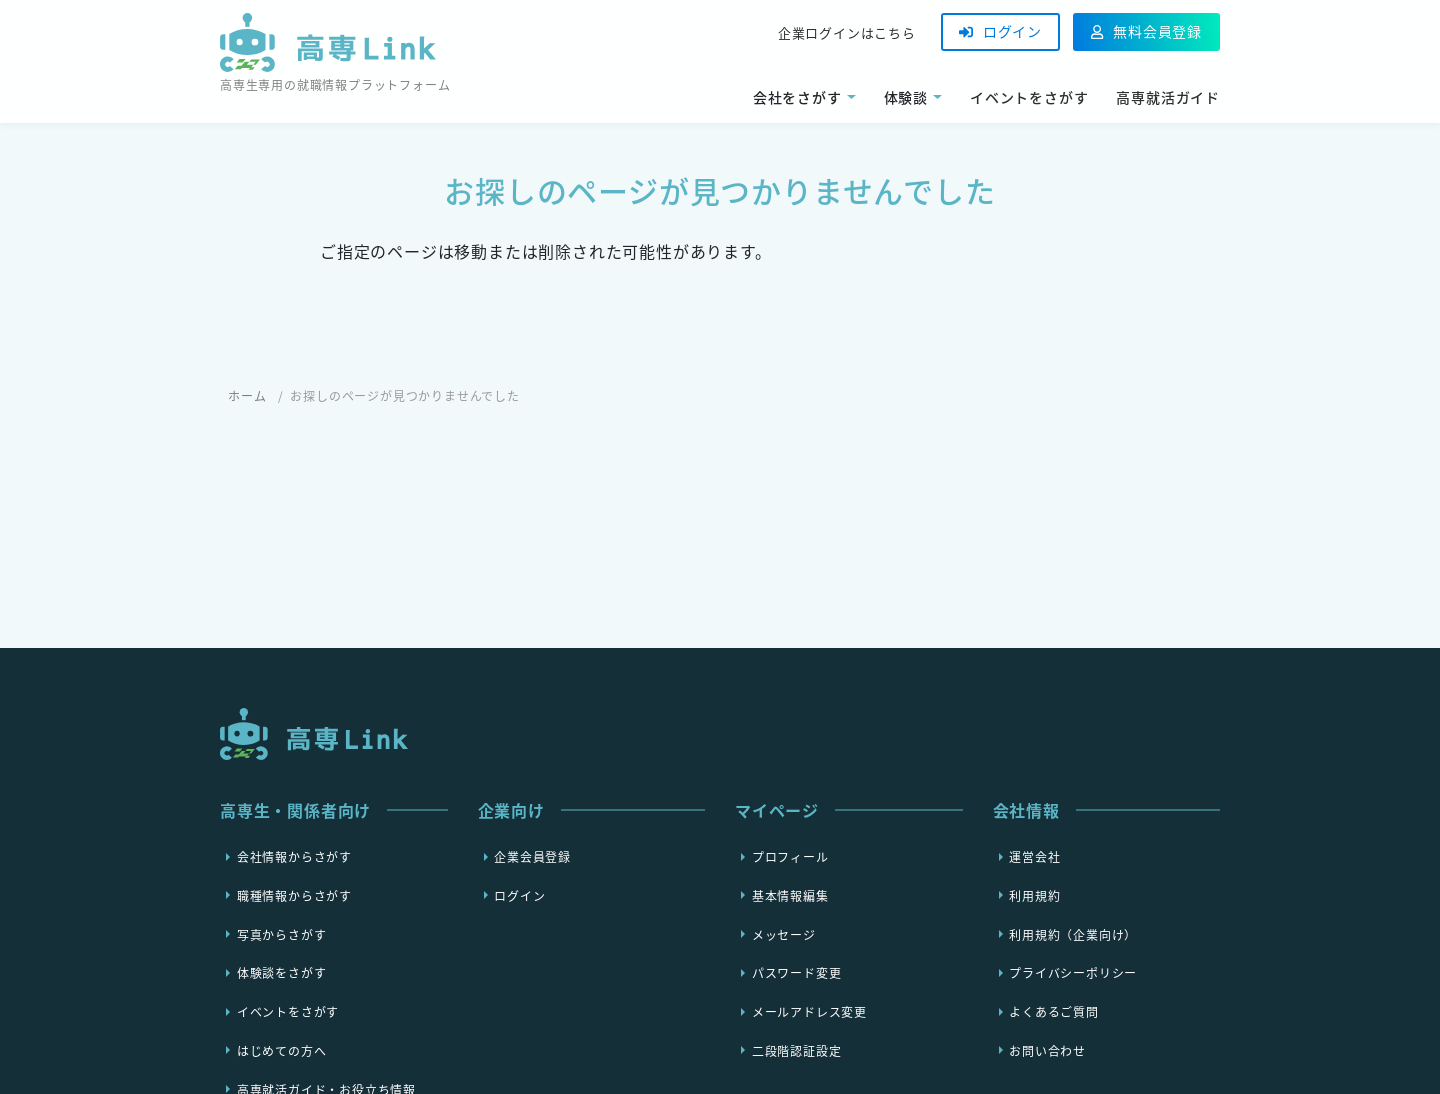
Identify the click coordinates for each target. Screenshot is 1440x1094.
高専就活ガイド (1168, 97)
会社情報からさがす (294, 857)
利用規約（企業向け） (1073, 934)
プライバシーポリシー (1073, 973)
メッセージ (784, 934)
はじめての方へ (282, 1050)
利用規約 (1034, 895)
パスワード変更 (797, 973)
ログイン (1000, 31)
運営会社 (1034, 857)
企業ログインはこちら (847, 32)
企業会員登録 (532, 857)
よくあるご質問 (1054, 1012)
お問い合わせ (1047, 1050)
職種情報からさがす (294, 895)
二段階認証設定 (797, 1050)
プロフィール (790, 857)
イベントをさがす (1029, 97)
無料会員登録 (1146, 31)
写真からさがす (282, 934)
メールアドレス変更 (809, 1012)
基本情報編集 (790, 895)
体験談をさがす (282, 973)
